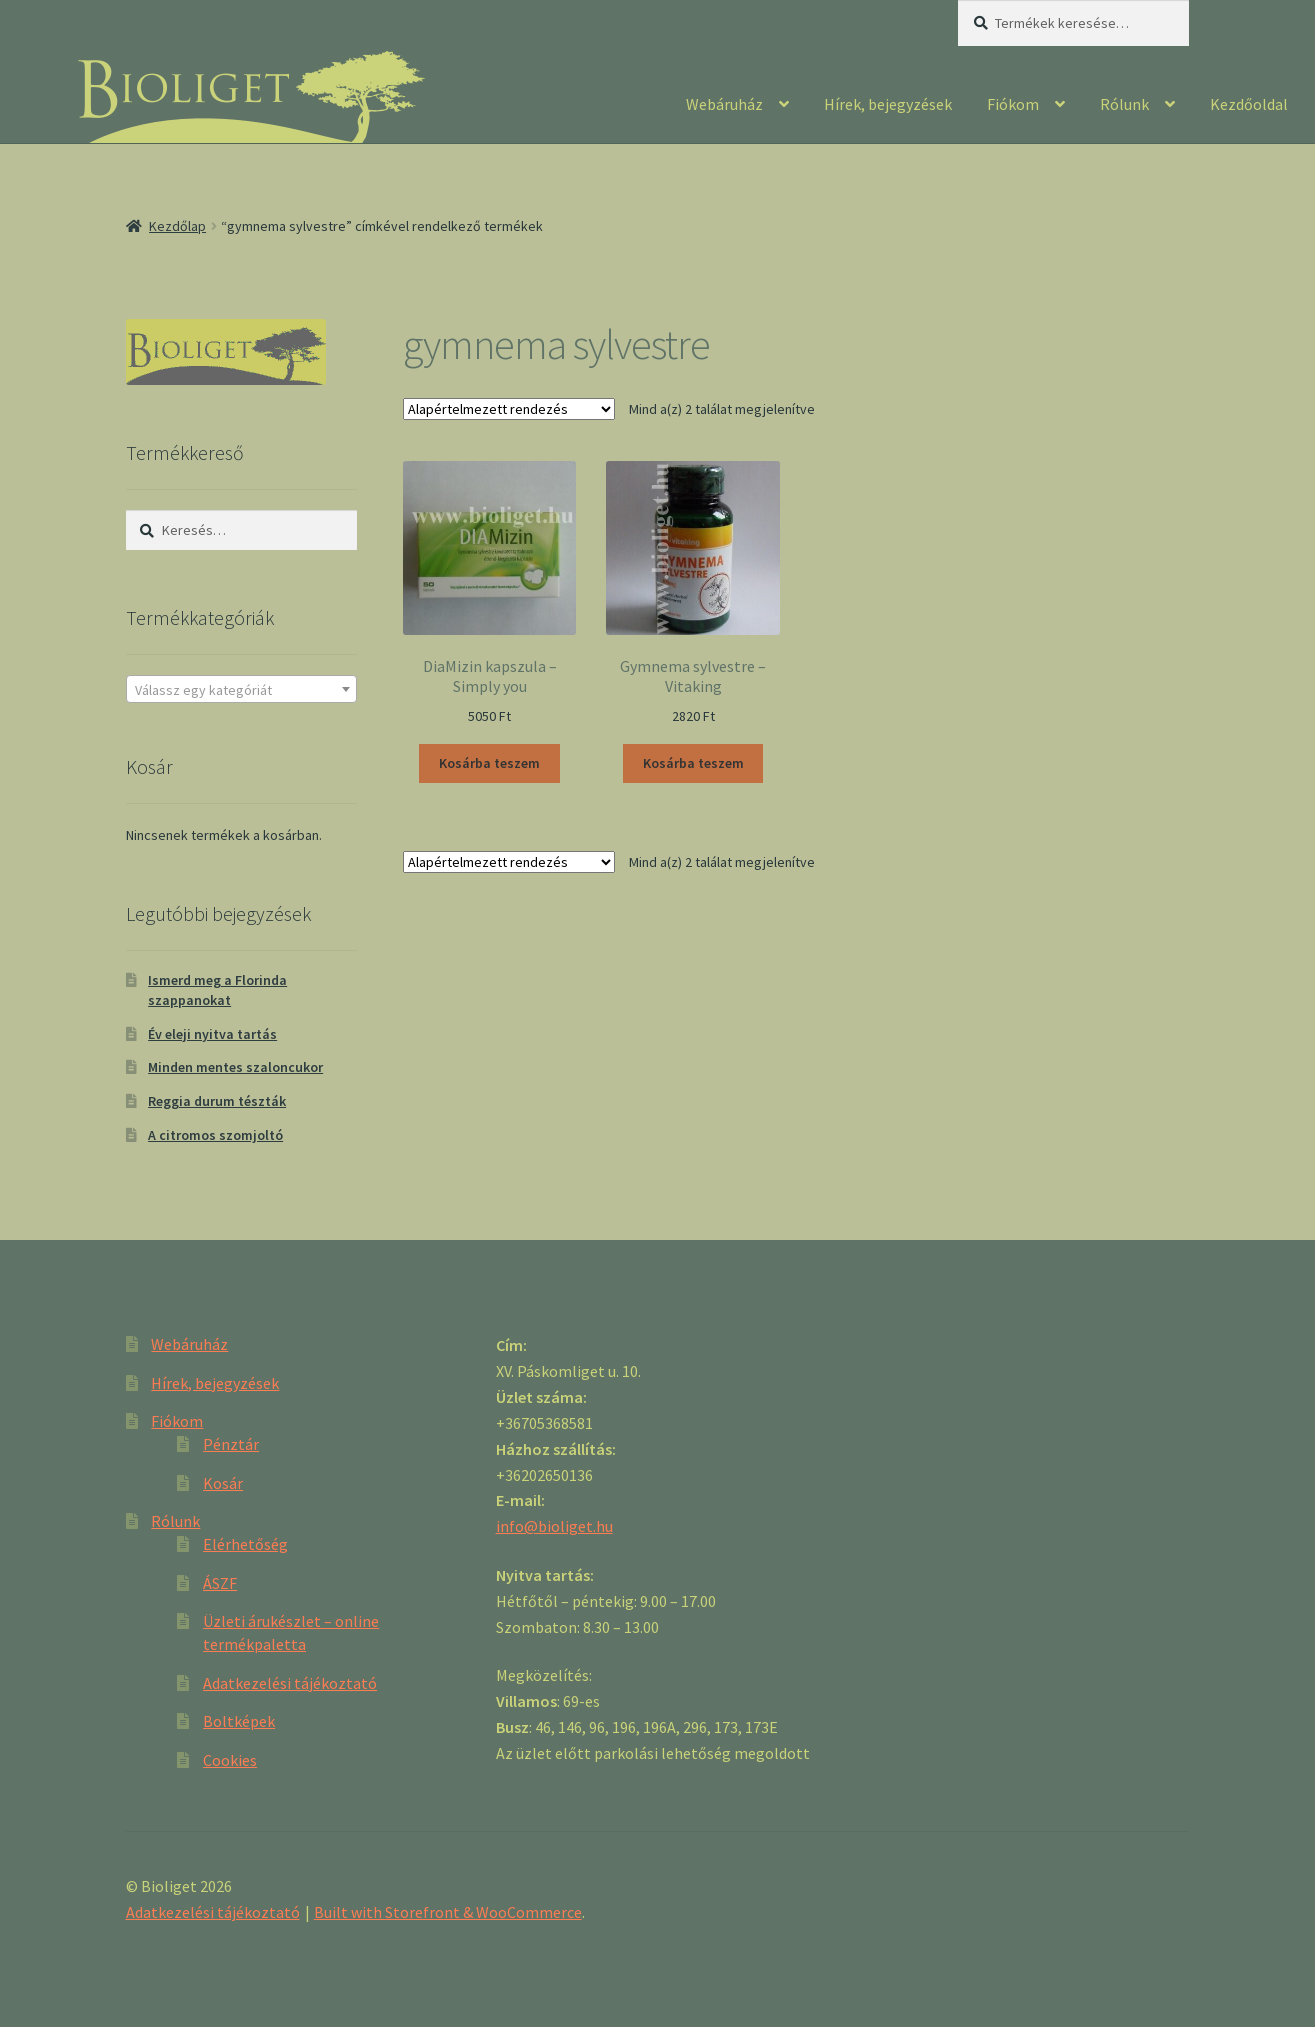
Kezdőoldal (1249, 104)
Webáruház (724, 104)
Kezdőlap (177, 226)
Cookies (230, 1760)
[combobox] (241, 689)
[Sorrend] (509, 409)
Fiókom (1013, 104)
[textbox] (241, 690)
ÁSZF (220, 1583)
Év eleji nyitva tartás (212, 1034)
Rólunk (1124, 104)
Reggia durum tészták (217, 1101)
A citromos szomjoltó (215, 1135)
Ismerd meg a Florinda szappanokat (217, 990)
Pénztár (231, 1444)
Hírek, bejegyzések (888, 104)
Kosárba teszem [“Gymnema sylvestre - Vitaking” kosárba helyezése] (693, 763)
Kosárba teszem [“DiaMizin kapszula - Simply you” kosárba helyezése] (489, 763)
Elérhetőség (245, 1544)
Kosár (223, 1483)
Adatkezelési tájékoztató (290, 1683)
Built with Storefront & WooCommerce (448, 1912)
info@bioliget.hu (554, 1526)
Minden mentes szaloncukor (235, 1067)
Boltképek (239, 1721)
